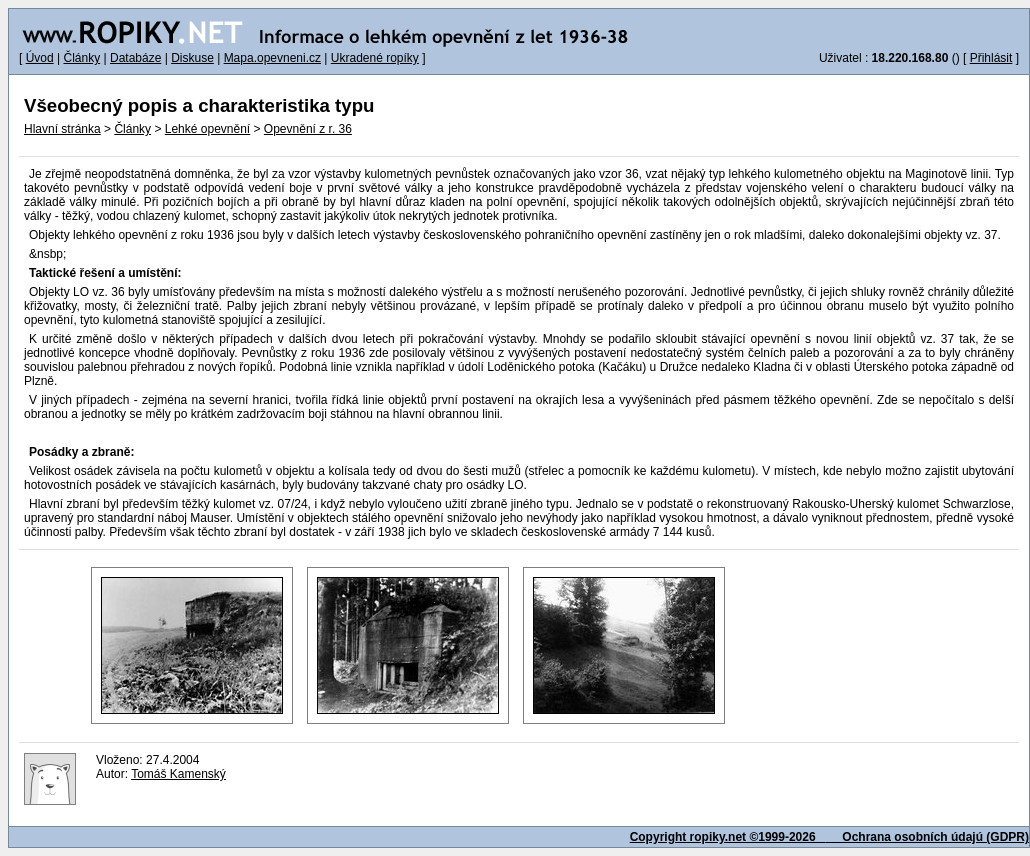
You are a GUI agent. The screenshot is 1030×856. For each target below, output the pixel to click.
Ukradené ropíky (375, 58)
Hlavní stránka (62, 129)
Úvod (40, 58)
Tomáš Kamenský (178, 774)
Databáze (135, 58)
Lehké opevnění (207, 129)
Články (81, 58)
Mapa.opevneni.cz (272, 58)
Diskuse (192, 58)
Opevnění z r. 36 (308, 129)
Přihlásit (991, 58)
